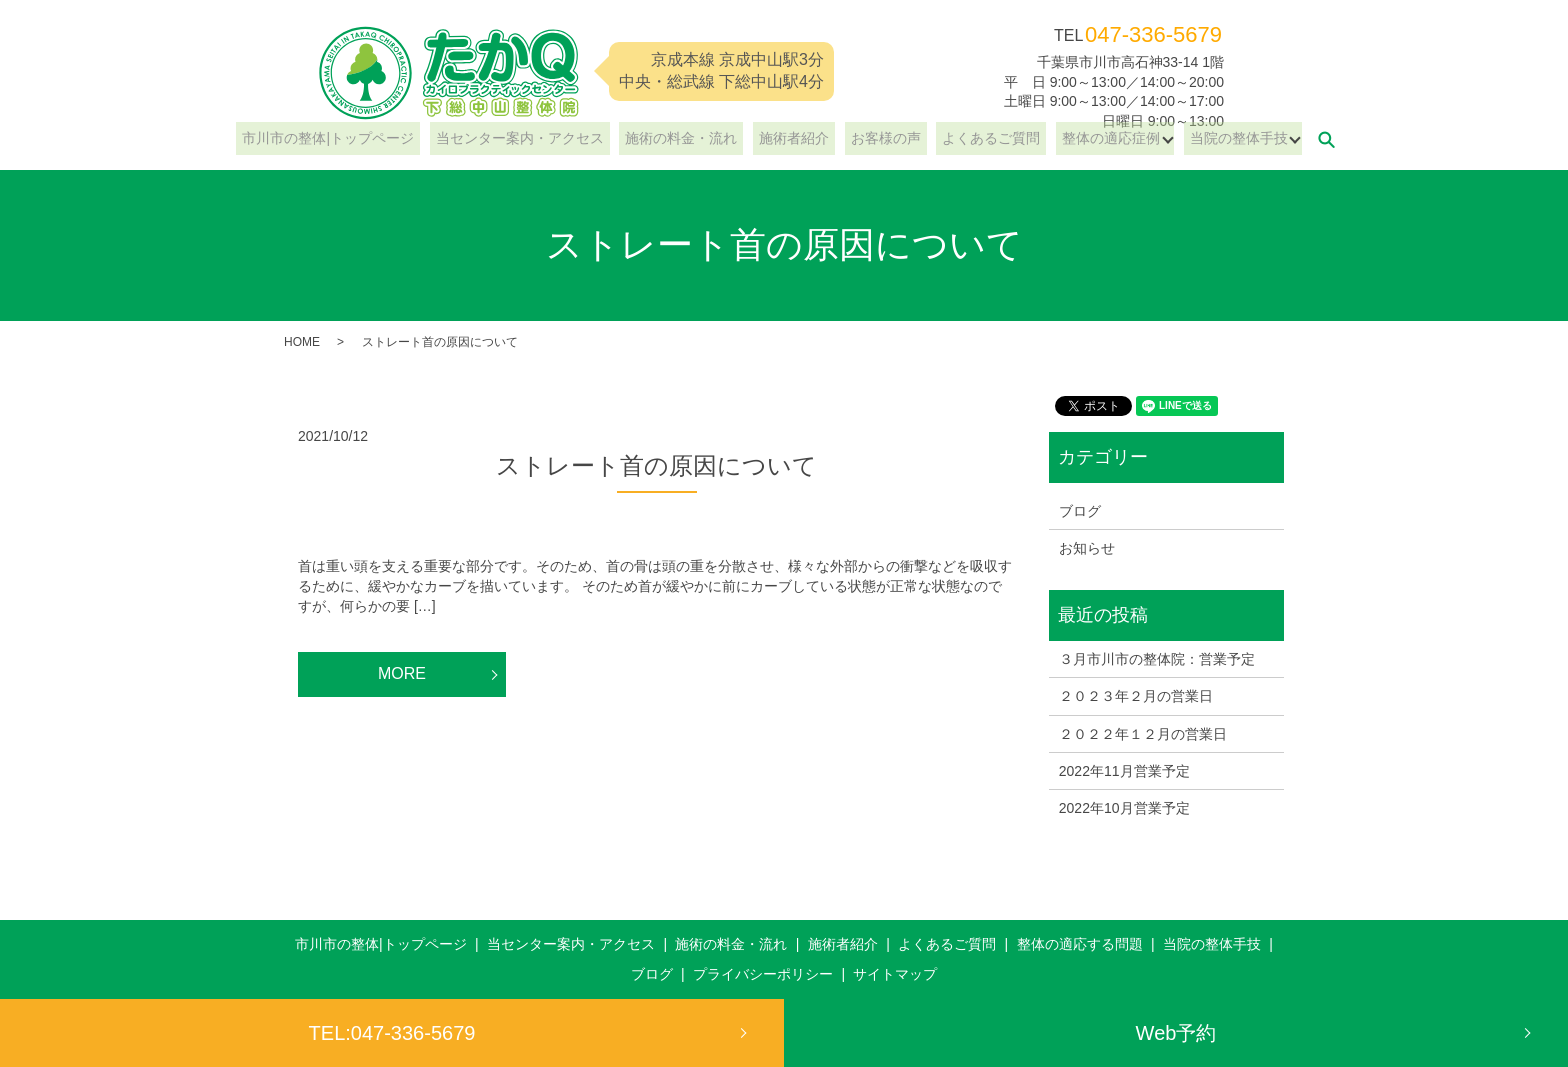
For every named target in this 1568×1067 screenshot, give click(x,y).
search (1285, 139)
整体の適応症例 (1075, 139)
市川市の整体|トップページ (364, 139)
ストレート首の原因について (656, 465)
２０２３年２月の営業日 (1136, 696)
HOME (302, 342)
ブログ (1080, 511)
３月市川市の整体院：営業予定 (1157, 659)
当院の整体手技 (1197, 139)
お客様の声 (874, 139)
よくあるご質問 (968, 139)
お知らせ (1087, 548)
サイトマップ (895, 974)
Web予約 (1176, 1033)
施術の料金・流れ (693, 139)
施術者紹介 (794, 139)
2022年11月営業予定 (1124, 771)
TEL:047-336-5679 (392, 1033)
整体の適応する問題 (1080, 944)
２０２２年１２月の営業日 (1143, 734)
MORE (402, 673)
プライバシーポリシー (763, 974)
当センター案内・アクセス (543, 139)
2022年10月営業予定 (1124, 808)
